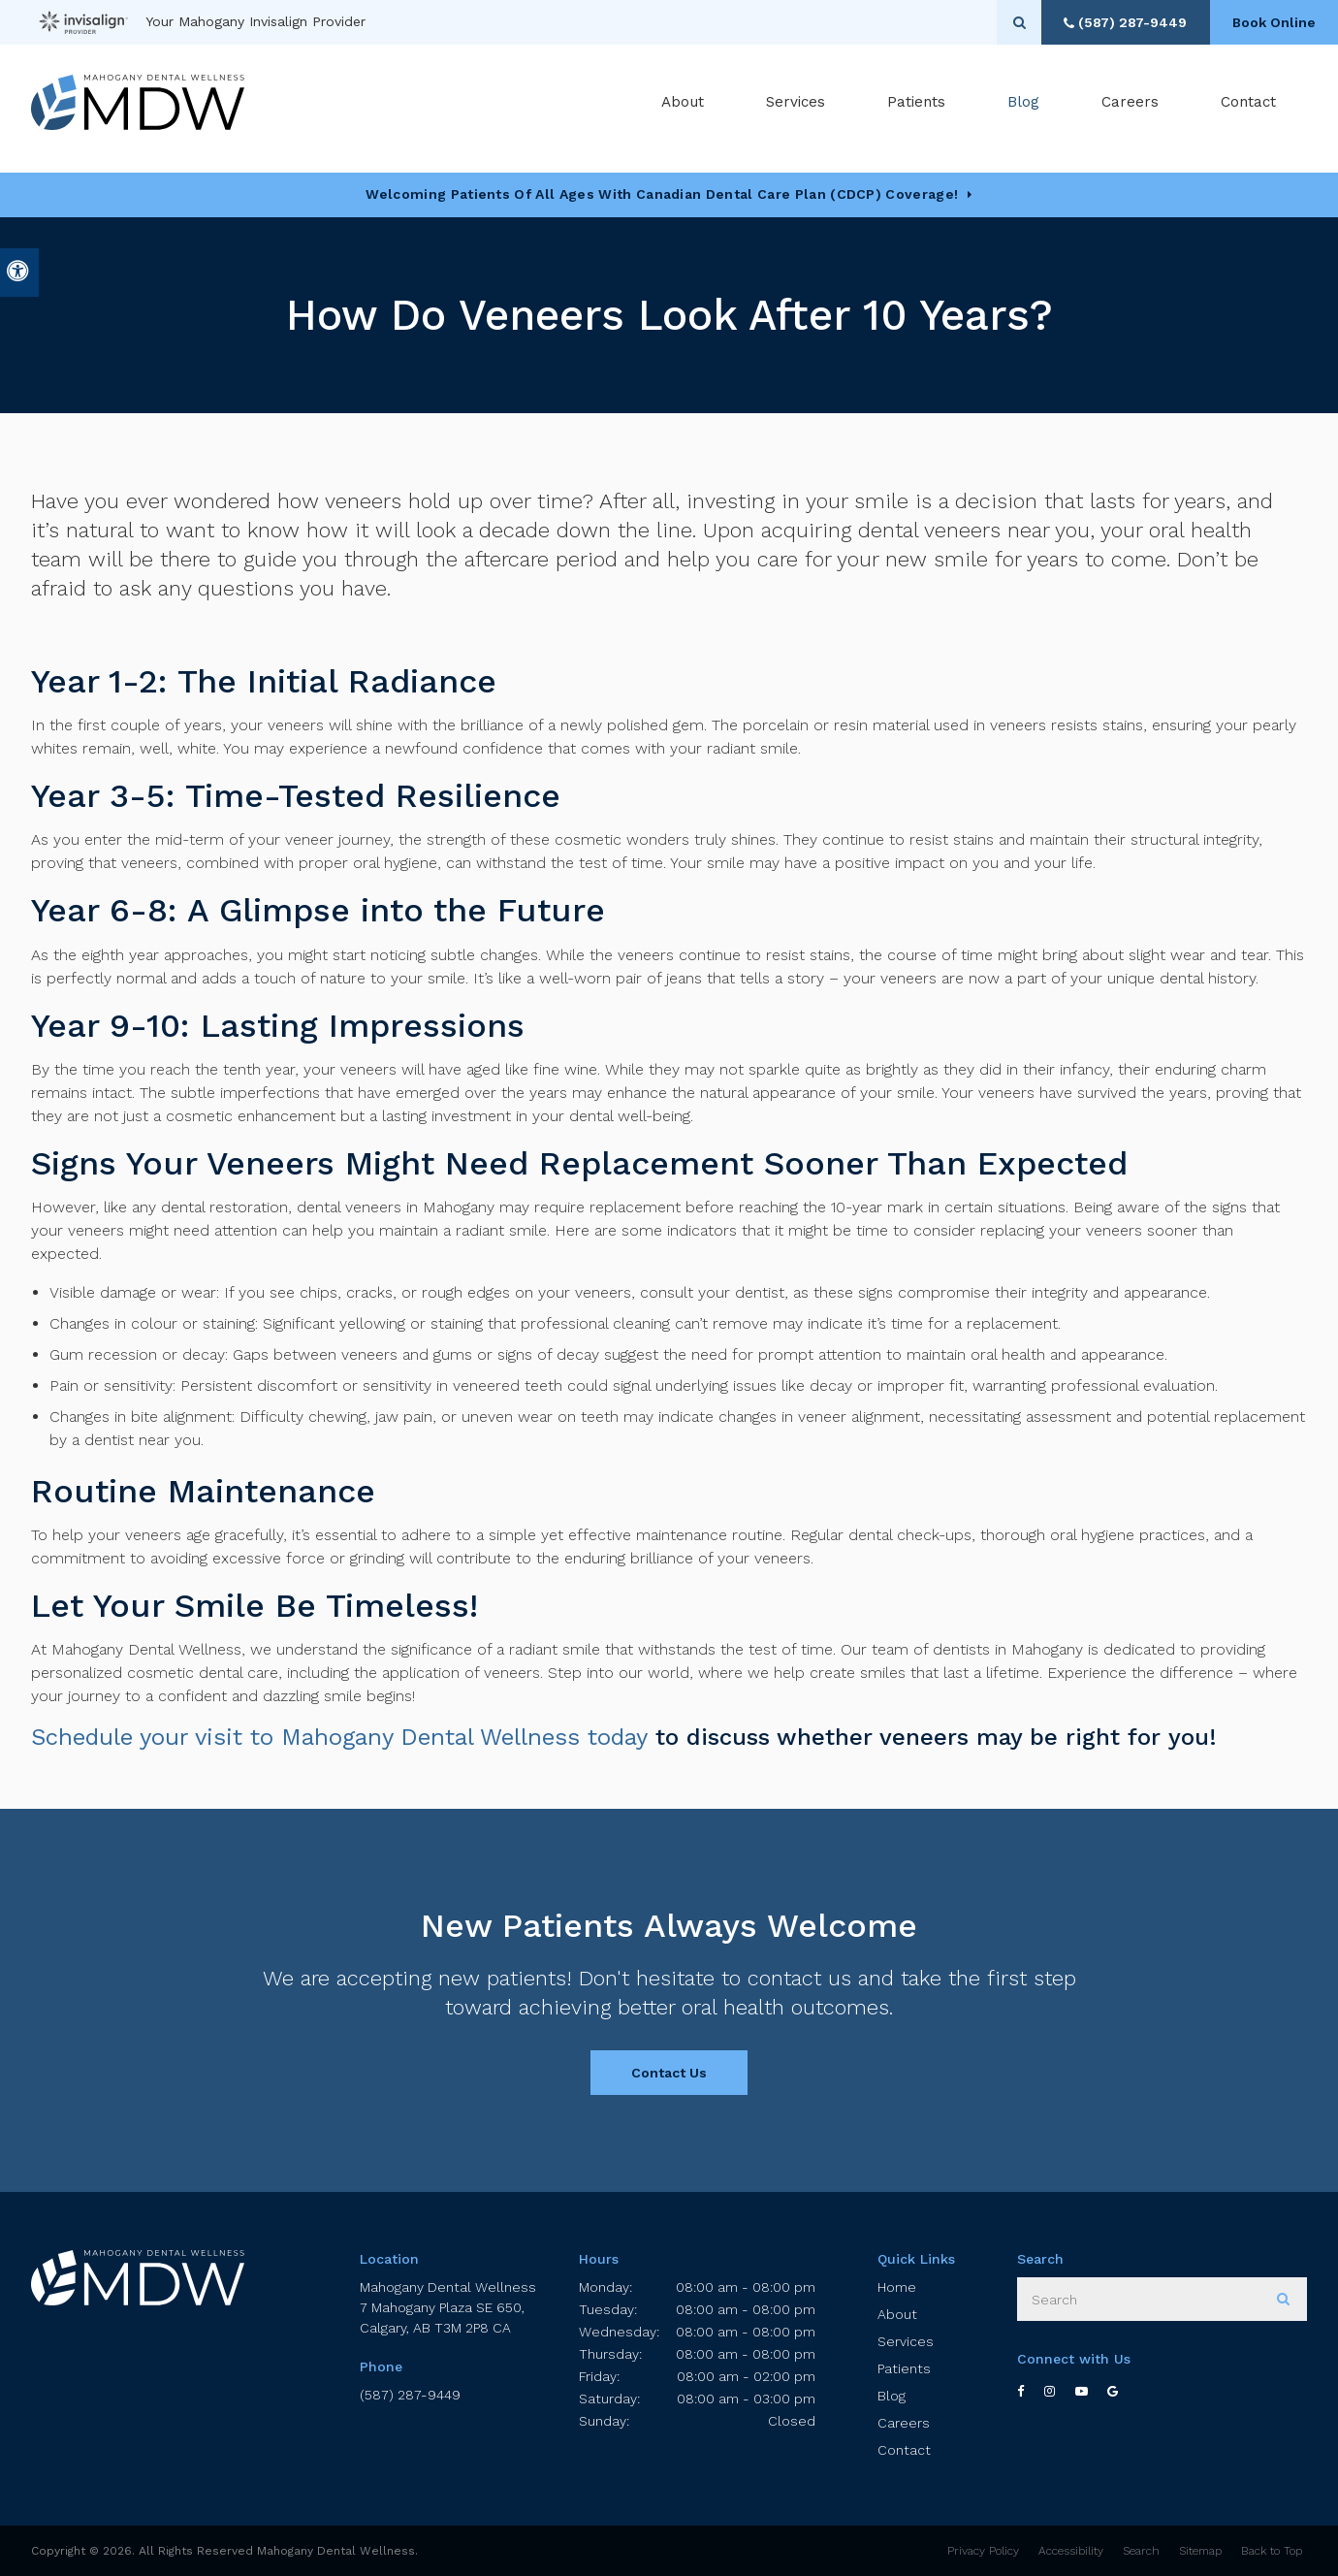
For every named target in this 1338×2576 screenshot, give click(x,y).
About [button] (682, 105)
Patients (916, 105)
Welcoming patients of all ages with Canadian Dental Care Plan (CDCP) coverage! (662, 194)
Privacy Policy (983, 2551)
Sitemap (1200, 2551)
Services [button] (795, 105)
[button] (1266, 337)
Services (905, 2341)
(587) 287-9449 (410, 2394)
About (897, 2314)
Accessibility (1070, 2551)
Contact (1248, 105)
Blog (1023, 105)
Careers (1130, 105)
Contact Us (669, 2072)
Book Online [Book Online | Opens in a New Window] (1270, 22)
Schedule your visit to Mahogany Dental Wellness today (339, 1737)
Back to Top (1271, 2551)
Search (1141, 2551)
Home (896, 2287)
